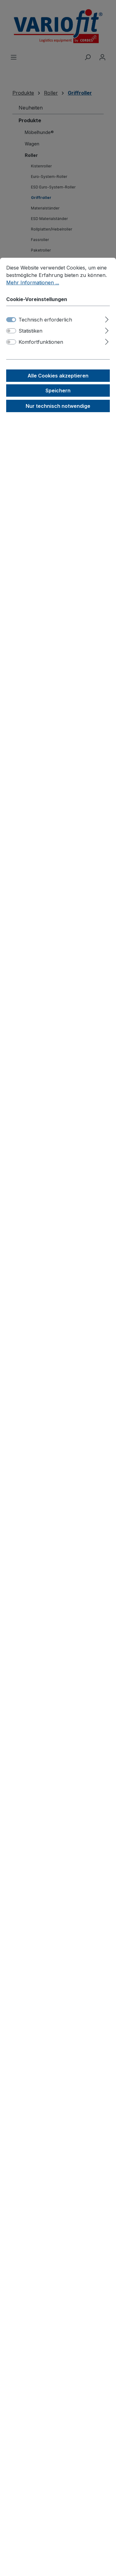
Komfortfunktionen (41, 342)
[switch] (11, 330)
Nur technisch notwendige (58, 406)
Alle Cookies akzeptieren (58, 376)
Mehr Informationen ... (32, 282)
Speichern (58, 390)
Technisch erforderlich (45, 320)
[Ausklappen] (107, 318)
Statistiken (30, 331)
